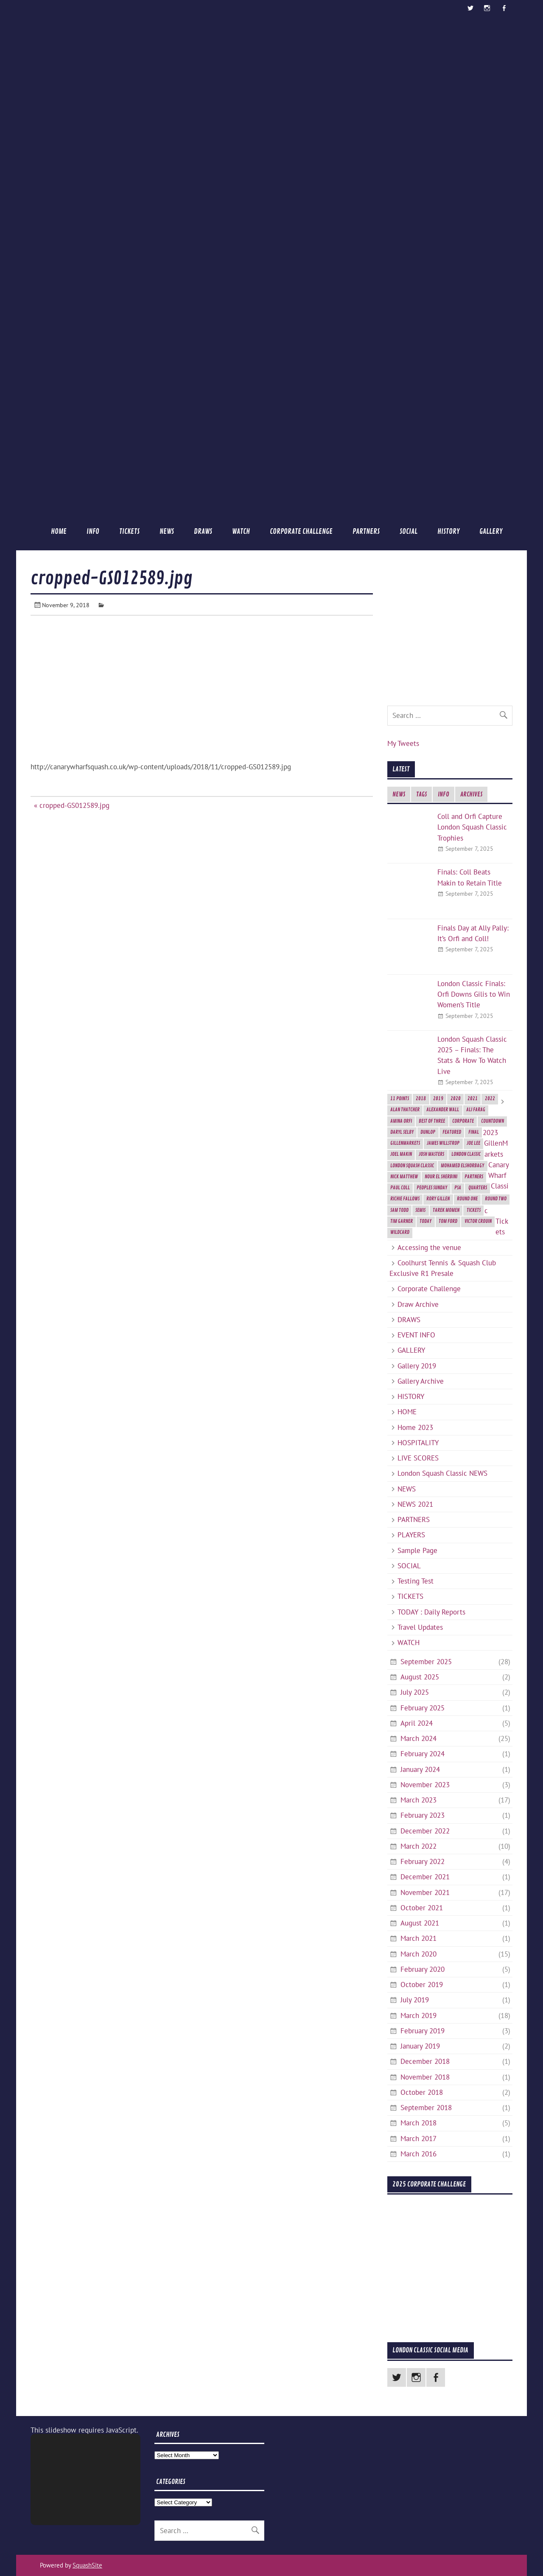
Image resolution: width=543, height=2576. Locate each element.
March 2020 (418, 1954)
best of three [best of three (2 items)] (432, 1121)
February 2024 (422, 1753)
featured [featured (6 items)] (451, 1132)
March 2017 (418, 2138)
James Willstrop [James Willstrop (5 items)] (443, 1143)
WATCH (241, 531)
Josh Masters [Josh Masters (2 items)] (431, 1154)
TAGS (421, 794)
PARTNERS (366, 531)
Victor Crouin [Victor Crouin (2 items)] (478, 1221)
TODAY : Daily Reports (431, 1612)
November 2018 (425, 2077)
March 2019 (418, 2015)
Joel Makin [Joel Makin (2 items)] (401, 1154)
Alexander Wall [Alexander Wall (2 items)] (442, 1110)
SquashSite (87, 2565)
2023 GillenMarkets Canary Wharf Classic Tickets (496, 1182)
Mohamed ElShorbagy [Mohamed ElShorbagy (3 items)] (462, 1166)
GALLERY (490, 531)
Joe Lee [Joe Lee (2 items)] (473, 1143)
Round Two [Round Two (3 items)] (496, 1199)
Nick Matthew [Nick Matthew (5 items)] (404, 1177)
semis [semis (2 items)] (420, 1210)
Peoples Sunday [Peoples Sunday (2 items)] (432, 1188)
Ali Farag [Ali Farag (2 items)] (475, 1110)
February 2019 (422, 2030)
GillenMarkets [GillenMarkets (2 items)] (405, 1143)
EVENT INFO (416, 1335)
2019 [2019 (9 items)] (438, 1099)
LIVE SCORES (418, 1458)
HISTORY (448, 531)
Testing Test (415, 1581)
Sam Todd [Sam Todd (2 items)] (399, 1210)
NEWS (167, 531)
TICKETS (129, 531)
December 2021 (425, 1876)
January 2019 (420, 2046)
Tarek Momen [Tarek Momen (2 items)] (446, 1210)
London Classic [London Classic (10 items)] (466, 1154)
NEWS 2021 (415, 1504)
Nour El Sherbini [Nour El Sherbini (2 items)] (441, 1177)
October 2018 (421, 2092)
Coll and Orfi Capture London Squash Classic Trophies (472, 827)
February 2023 (422, 1815)
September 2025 (426, 1661)
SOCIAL (408, 531)
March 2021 (418, 1938)
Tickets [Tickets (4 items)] (474, 1210)
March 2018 (418, 2123)
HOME (59, 531)
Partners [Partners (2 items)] (474, 1177)
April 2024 (416, 1723)
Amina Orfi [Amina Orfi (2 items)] (401, 1121)
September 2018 (426, 2107)
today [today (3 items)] (425, 1221)
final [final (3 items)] (473, 1132)
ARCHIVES (471, 794)
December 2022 (425, 1831)
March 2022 (418, 1846)
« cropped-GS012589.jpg (71, 805)
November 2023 (425, 1784)
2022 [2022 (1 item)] (490, 1099)
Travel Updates (420, 1627)
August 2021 (419, 1923)
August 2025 (419, 1677)
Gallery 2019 (416, 1366)
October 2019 (421, 1984)
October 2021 (421, 1907)
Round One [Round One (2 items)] (467, 1199)
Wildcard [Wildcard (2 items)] (399, 1232)
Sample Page (417, 1550)
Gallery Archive (420, 1381)
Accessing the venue (429, 1247)
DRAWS (203, 531)
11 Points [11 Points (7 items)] (399, 1099)
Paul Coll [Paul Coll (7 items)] (400, 1188)
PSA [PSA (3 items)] (457, 1188)
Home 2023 (415, 1427)
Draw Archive (418, 1304)
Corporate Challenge (301, 531)
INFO (93, 531)
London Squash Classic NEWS (442, 1473)
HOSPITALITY (418, 1442)
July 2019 (414, 1999)
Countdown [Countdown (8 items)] (492, 1121)
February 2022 (422, 1861)
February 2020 (422, 1969)
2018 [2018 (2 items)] (421, 1099)
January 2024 (420, 1769)
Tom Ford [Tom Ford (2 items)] (448, 1221)
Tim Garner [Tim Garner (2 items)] (401, 1221)
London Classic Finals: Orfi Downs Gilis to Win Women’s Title (473, 994)
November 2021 (425, 1892)
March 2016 (418, 2153)
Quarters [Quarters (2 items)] (477, 1188)
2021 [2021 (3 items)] (472, 1099)
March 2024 (418, 1738)
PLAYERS (411, 1534)
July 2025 (414, 1692)
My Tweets (403, 743)
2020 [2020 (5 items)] (456, 1099)
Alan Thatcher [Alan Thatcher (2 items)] (405, 1110)
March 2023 (418, 1800)
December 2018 (425, 2061)
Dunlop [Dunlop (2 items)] (427, 1132)
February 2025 (422, 1708)
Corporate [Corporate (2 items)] (463, 1121)
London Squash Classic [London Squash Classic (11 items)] (412, 1166)
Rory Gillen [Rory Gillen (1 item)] (438, 1199)
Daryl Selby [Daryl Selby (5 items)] (402, 1132)
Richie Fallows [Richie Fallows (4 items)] (405, 1199)
